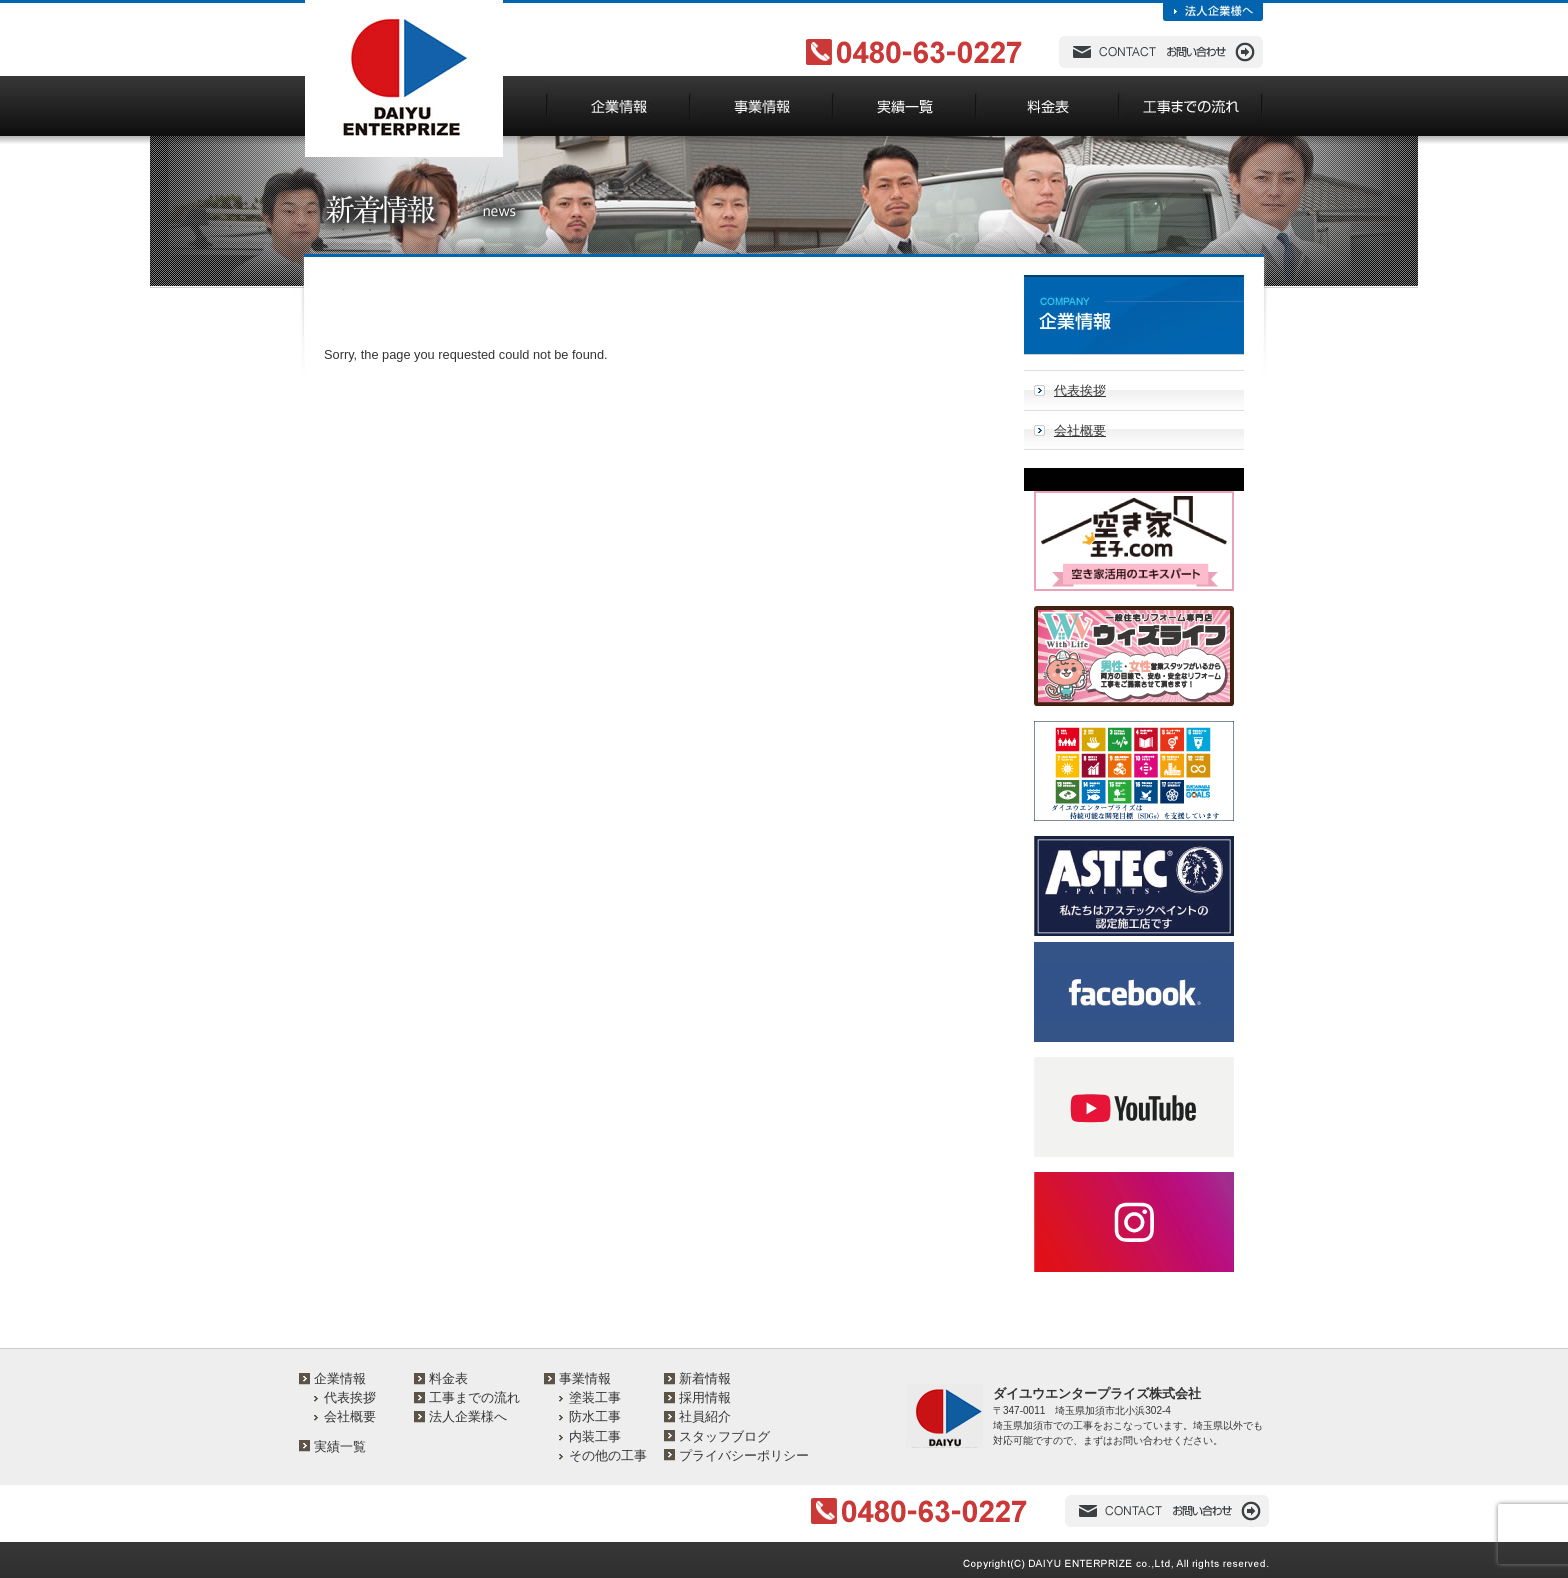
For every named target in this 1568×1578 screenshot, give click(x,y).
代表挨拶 (1080, 390)
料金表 (448, 1378)
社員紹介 (705, 1416)
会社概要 (1080, 430)
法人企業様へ (468, 1416)
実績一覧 (340, 1446)
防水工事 (595, 1416)
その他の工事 (608, 1455)
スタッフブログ (724, 1436)
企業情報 (340, 1378)
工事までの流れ (474, 1397)
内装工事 (595, 1436)
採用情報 (705, 1397)
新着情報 (705, 1378)
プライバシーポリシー (744, 1455)
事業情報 (585, 1378)
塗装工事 (595, 1397)
